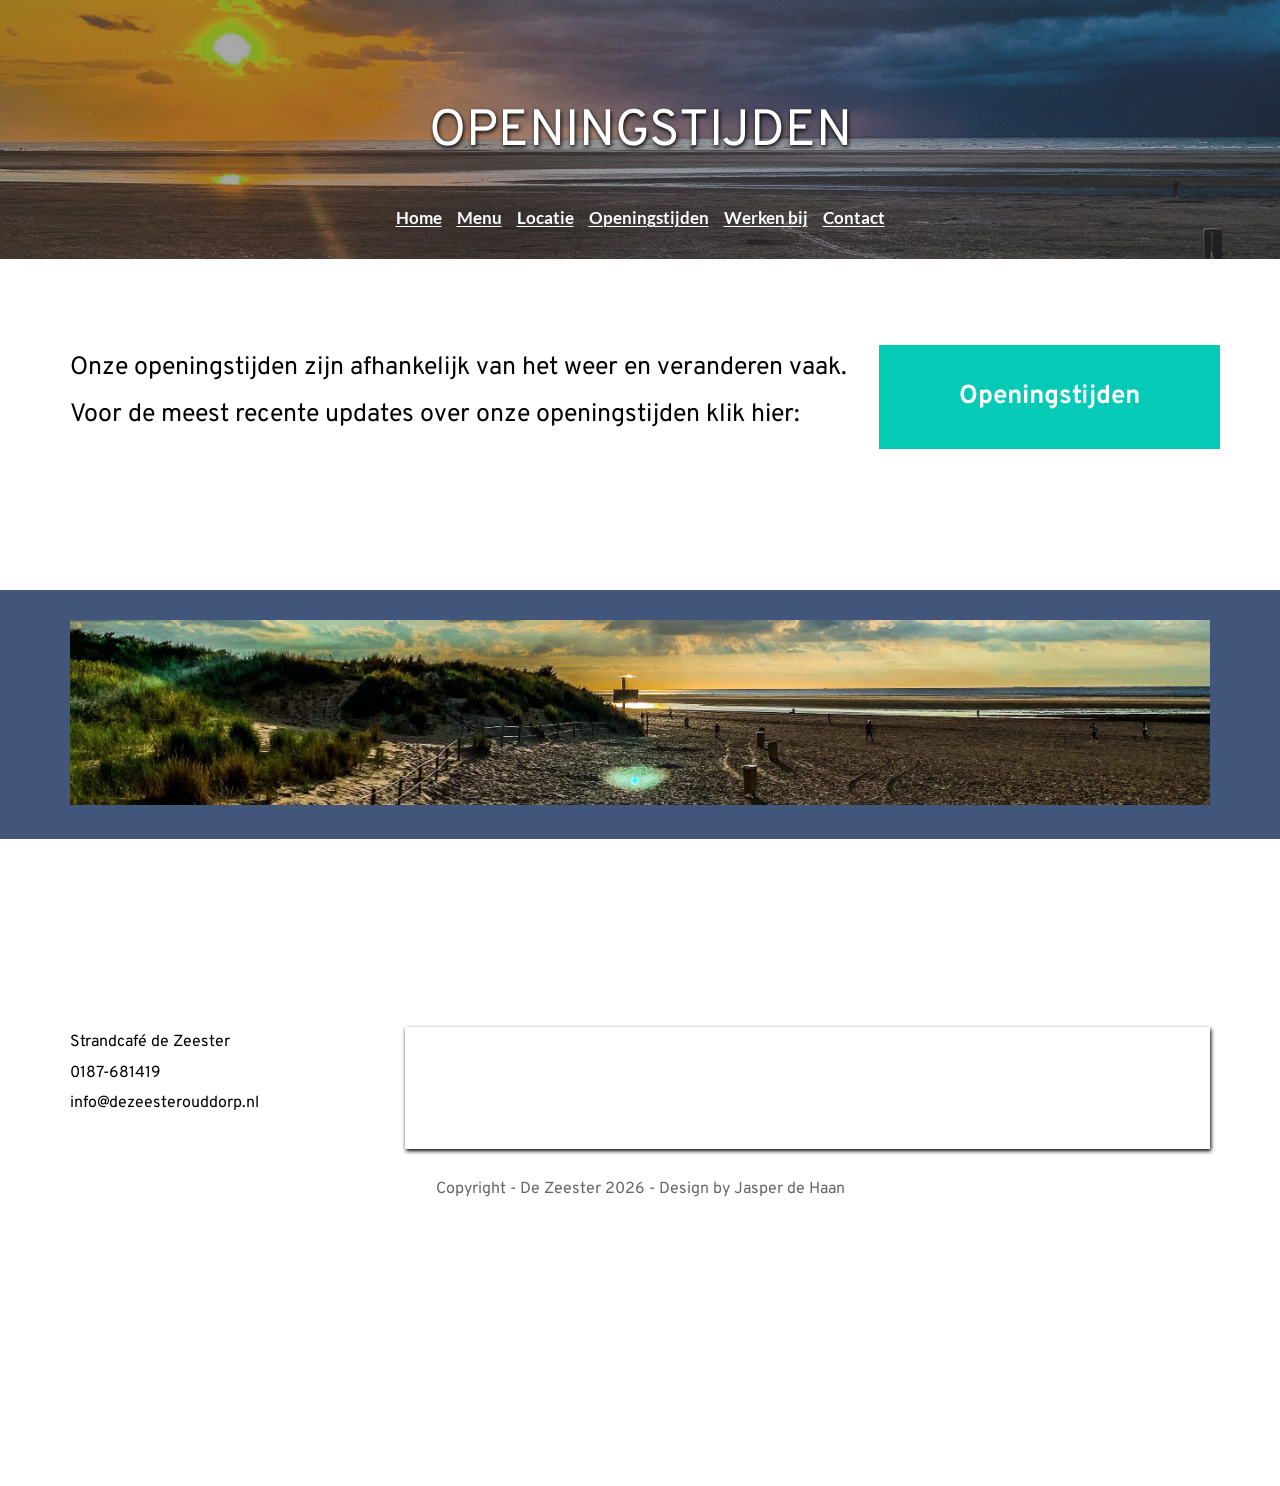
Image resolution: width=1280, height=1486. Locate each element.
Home (419, 217)
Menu (479, 217)
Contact (854, 217)
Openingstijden (649, 217)
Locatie (545, 217)
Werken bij (766, 217)
